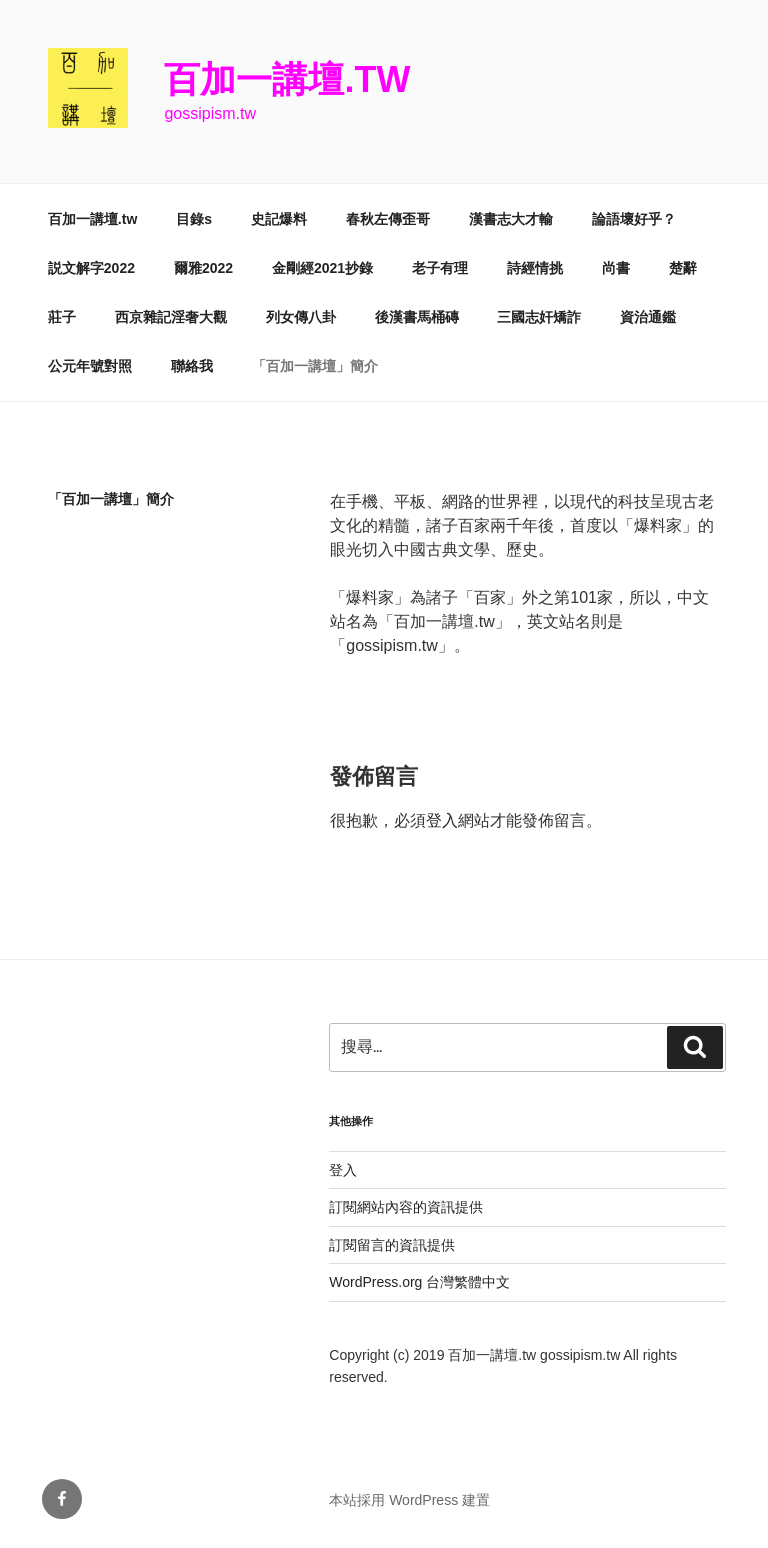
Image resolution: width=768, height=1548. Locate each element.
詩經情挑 (535, 268)
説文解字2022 (91, 268)
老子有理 (440, 268)
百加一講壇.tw (287, 79)
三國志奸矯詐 (539, 317)
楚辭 (683, 268)
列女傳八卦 (301, 317)
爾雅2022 (203, 268)
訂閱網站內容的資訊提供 (406, 1207)
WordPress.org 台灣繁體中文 (419, 1282)
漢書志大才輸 (511, 219)
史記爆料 (279, 219)
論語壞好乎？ (634, 219)
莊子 (62, 317)
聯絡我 (192, 366)
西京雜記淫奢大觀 (171, 317)
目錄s (194, 219)
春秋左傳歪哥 (388, 219)
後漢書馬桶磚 (417, 317)
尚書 (616, 268)
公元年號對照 (90, 366)
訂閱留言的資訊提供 (392, 1245)
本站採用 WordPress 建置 (409, 1500)
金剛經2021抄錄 (322, 268)
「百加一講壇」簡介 (315, 366)
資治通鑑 (648, 317)
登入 (442, 820)
